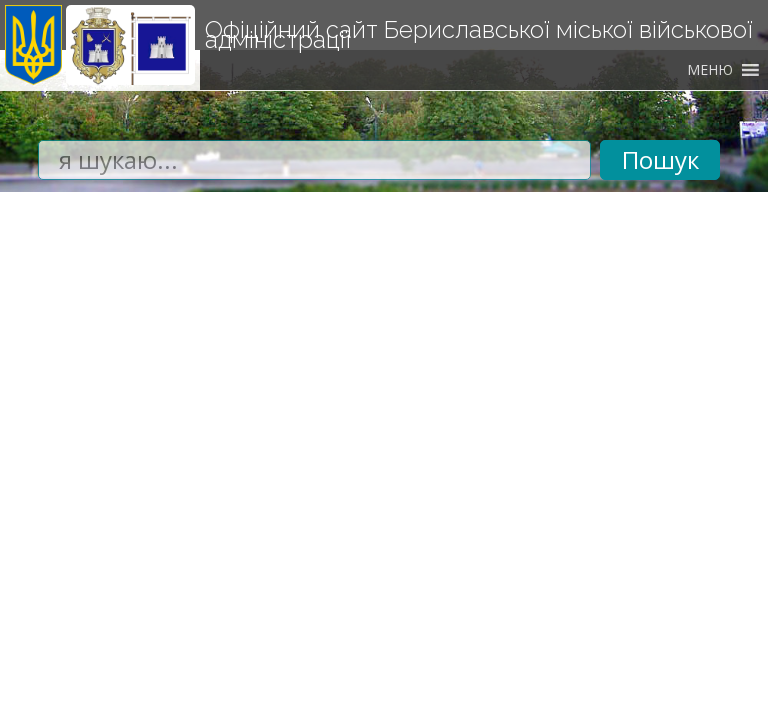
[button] (710, 70)
